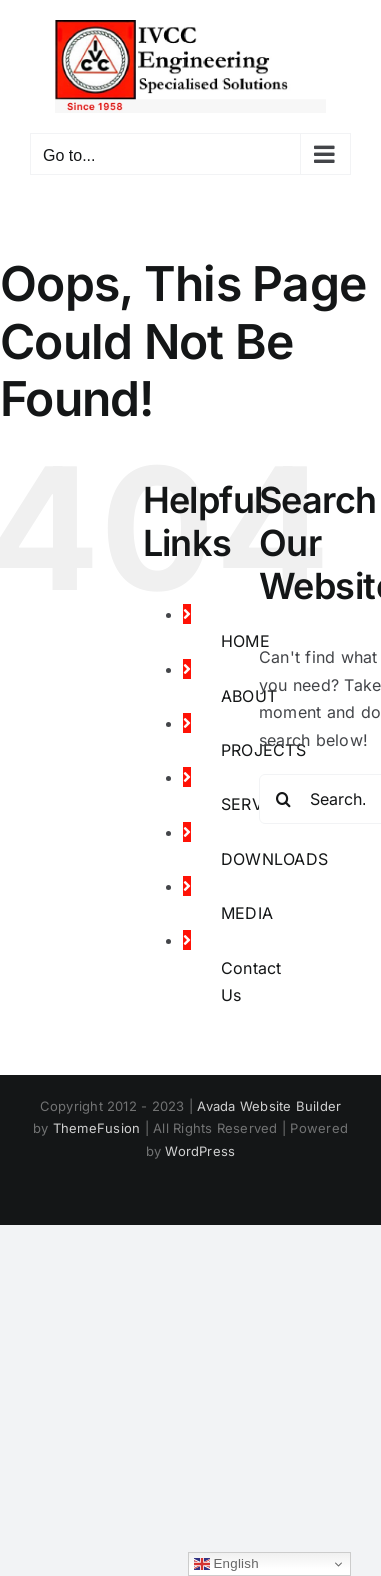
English (226, 1564)
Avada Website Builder (269, 1106)
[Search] (284, 799)
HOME (245, 641)
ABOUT (249, 696)
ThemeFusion (97, 1128)
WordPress (200, 1151)
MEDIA (247, 913)
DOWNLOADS (274, 859)
